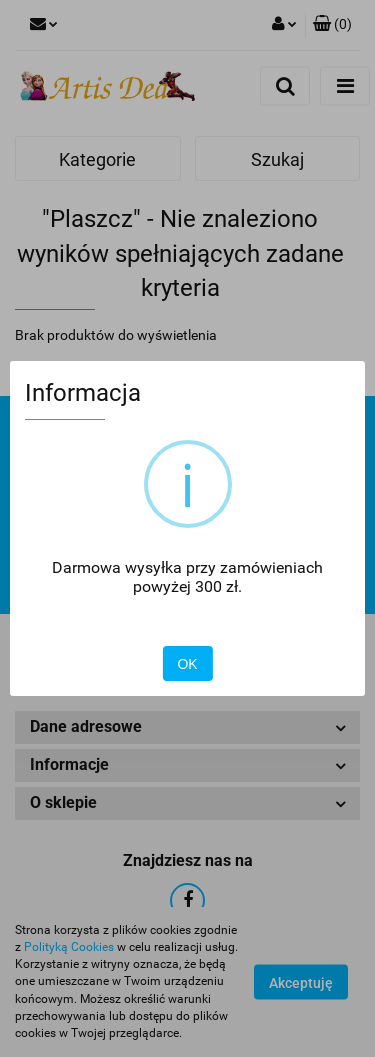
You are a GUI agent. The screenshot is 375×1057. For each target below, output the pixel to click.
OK (187, 664)
